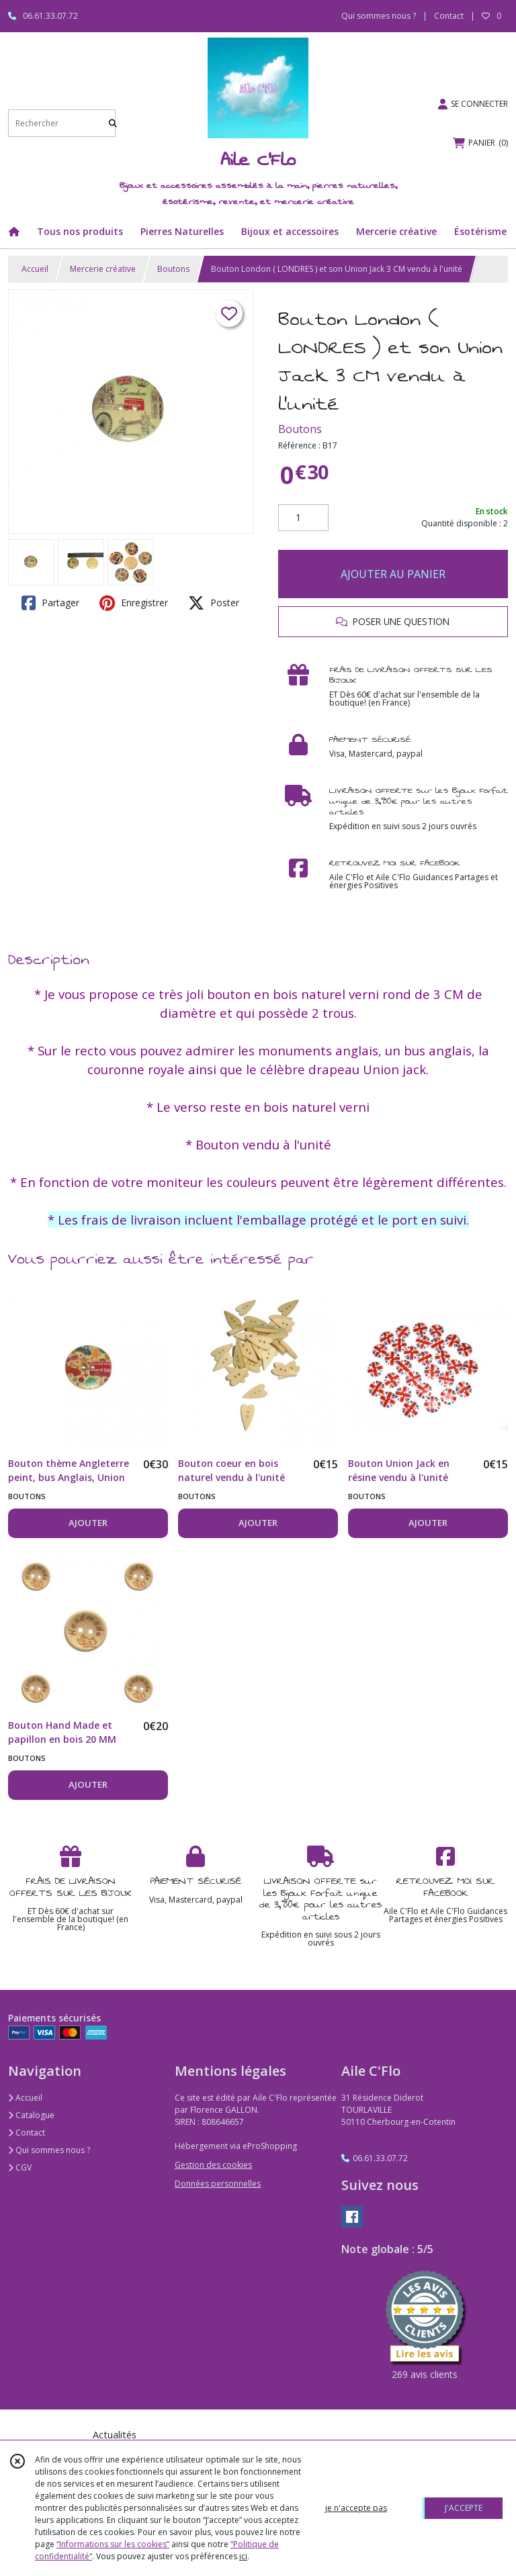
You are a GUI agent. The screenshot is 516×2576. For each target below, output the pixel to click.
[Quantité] (303, 517)
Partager (50, 603)
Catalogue (31, 2115)
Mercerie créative (103, 269)
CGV (20, 2167)
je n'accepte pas (356, 2508)
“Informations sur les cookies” (112, 2544)
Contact (449, 15)
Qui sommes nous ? (49, 2150)
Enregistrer (133, 603)
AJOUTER (88, 1523)
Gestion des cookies (213, 2164)
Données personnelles (218, 2183)
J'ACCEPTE (463, 2508)
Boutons (173, 269)
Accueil (35, 269)
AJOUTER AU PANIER (393, 574)
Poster (213, 603)
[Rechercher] (113, 123)
